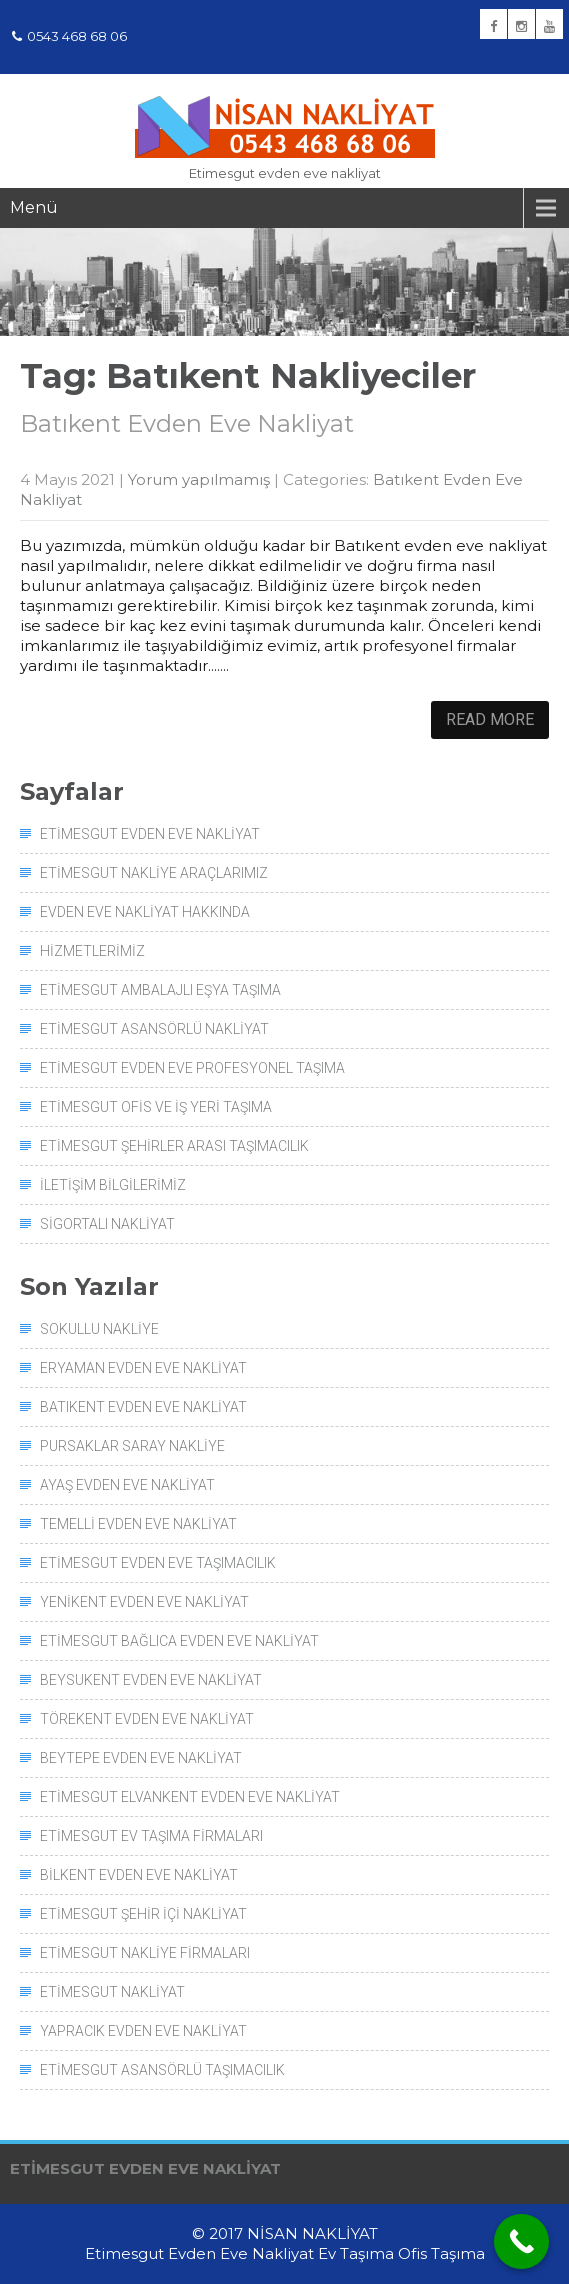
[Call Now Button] (521, 2241)
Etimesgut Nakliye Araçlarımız (154, 873)
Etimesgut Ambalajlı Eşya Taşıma (160, 990)
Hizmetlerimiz (92, 951)
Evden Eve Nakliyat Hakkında (145, 912)
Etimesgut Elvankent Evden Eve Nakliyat (190, 1797)
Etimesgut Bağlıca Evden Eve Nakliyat (179, 1641)
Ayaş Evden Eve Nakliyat (127, 1485)
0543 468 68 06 (69, 36)
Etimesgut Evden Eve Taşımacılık (158, 1563)
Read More (490, 719)
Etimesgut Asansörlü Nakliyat (154, 1029)
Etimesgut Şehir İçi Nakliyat (143, 1914)
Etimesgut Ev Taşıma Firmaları (151, 1836)
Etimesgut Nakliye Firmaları (145, 1953)
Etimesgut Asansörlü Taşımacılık (162, 2070)
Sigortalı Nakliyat (107, 1224)
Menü (34, 207)
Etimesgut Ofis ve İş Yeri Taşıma (156, 1107)
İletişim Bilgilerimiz (113, 1185)
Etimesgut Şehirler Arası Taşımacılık (174, 1146)
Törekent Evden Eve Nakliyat (147, 1719)
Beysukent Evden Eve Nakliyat (151, 1680)
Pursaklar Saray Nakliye (132, 1446)
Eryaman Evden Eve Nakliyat (143, 1368)
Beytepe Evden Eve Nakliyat (141, 1758)
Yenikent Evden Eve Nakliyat (144, 1602)
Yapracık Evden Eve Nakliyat (143, 2031)
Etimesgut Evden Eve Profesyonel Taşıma (192, 1068)
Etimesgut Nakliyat (112, 1992)
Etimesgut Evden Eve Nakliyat (150, 834)
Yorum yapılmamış (199, 479)
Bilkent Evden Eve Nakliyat (139, 1875)
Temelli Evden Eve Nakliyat (138, 1524)
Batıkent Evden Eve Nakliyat (187, 423)
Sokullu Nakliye (99, 1329)
